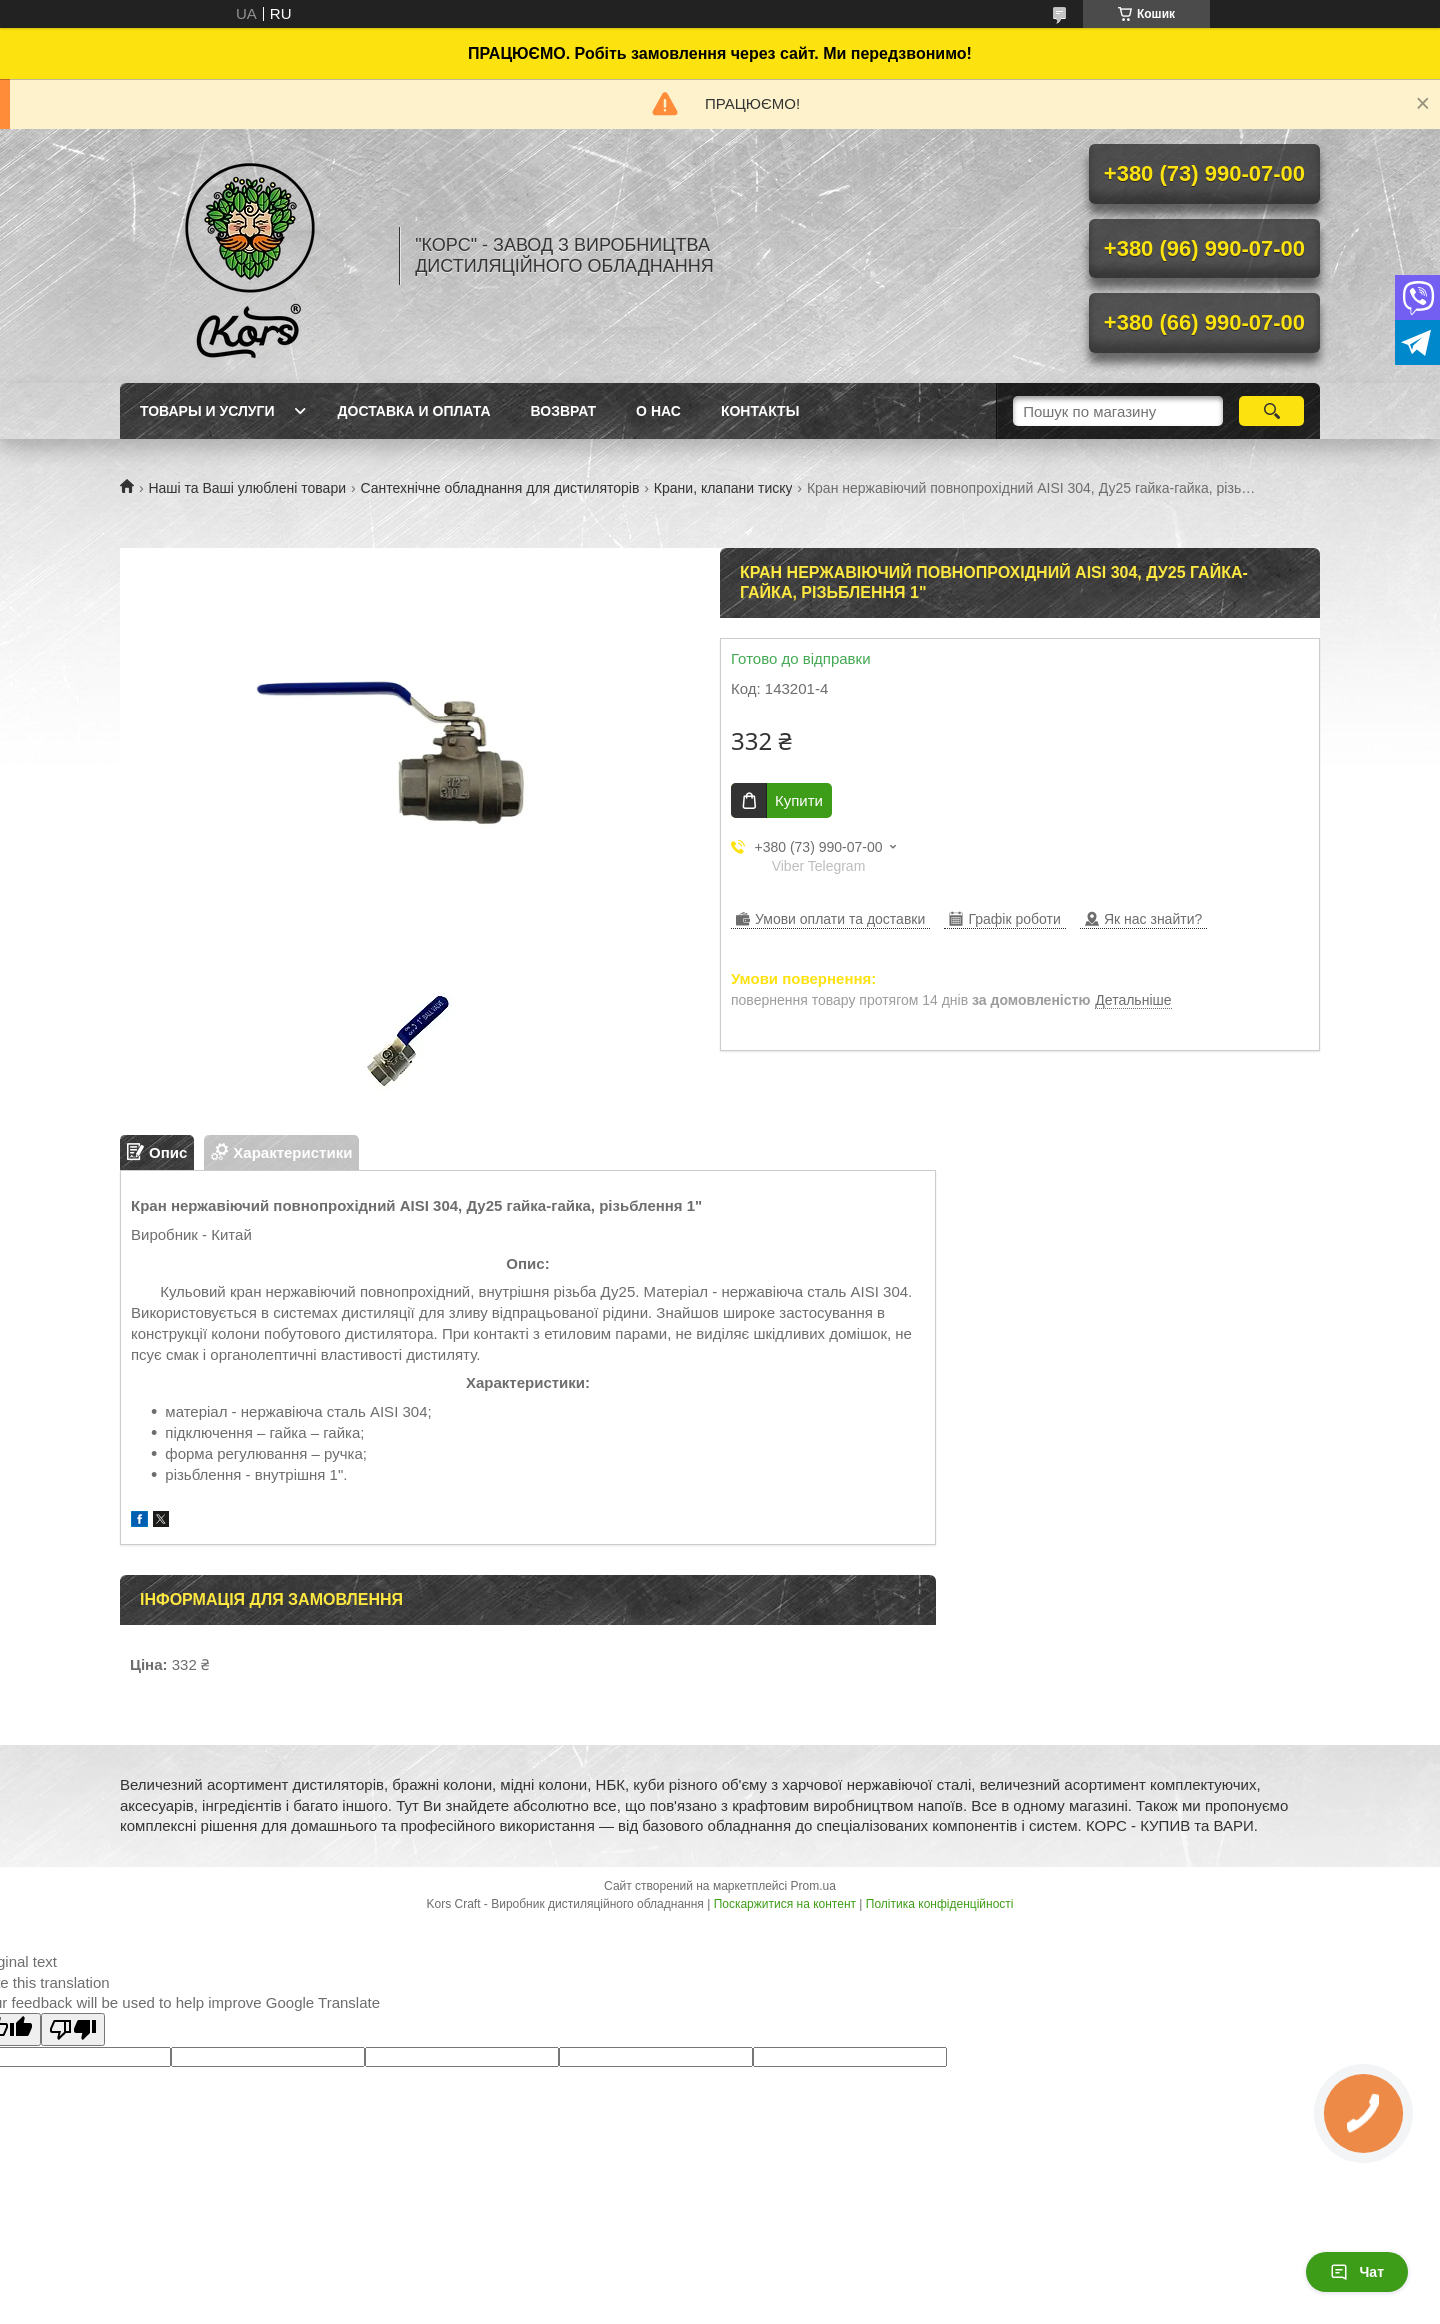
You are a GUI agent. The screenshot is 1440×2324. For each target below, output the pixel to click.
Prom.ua (813, 1886)
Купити (799, 800)
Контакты (760, 411)
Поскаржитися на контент (785, 1904)
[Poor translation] (73, 2029)
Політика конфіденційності (940, 1904)
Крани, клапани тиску (723, 488)
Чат (1357, 2272)
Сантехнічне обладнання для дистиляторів (499, 488)
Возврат (564, 411)
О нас (658, 411)
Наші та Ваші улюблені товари (247, 488)
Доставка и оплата (414, 411)
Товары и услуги (207, 411)
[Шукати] (1271, 411)
